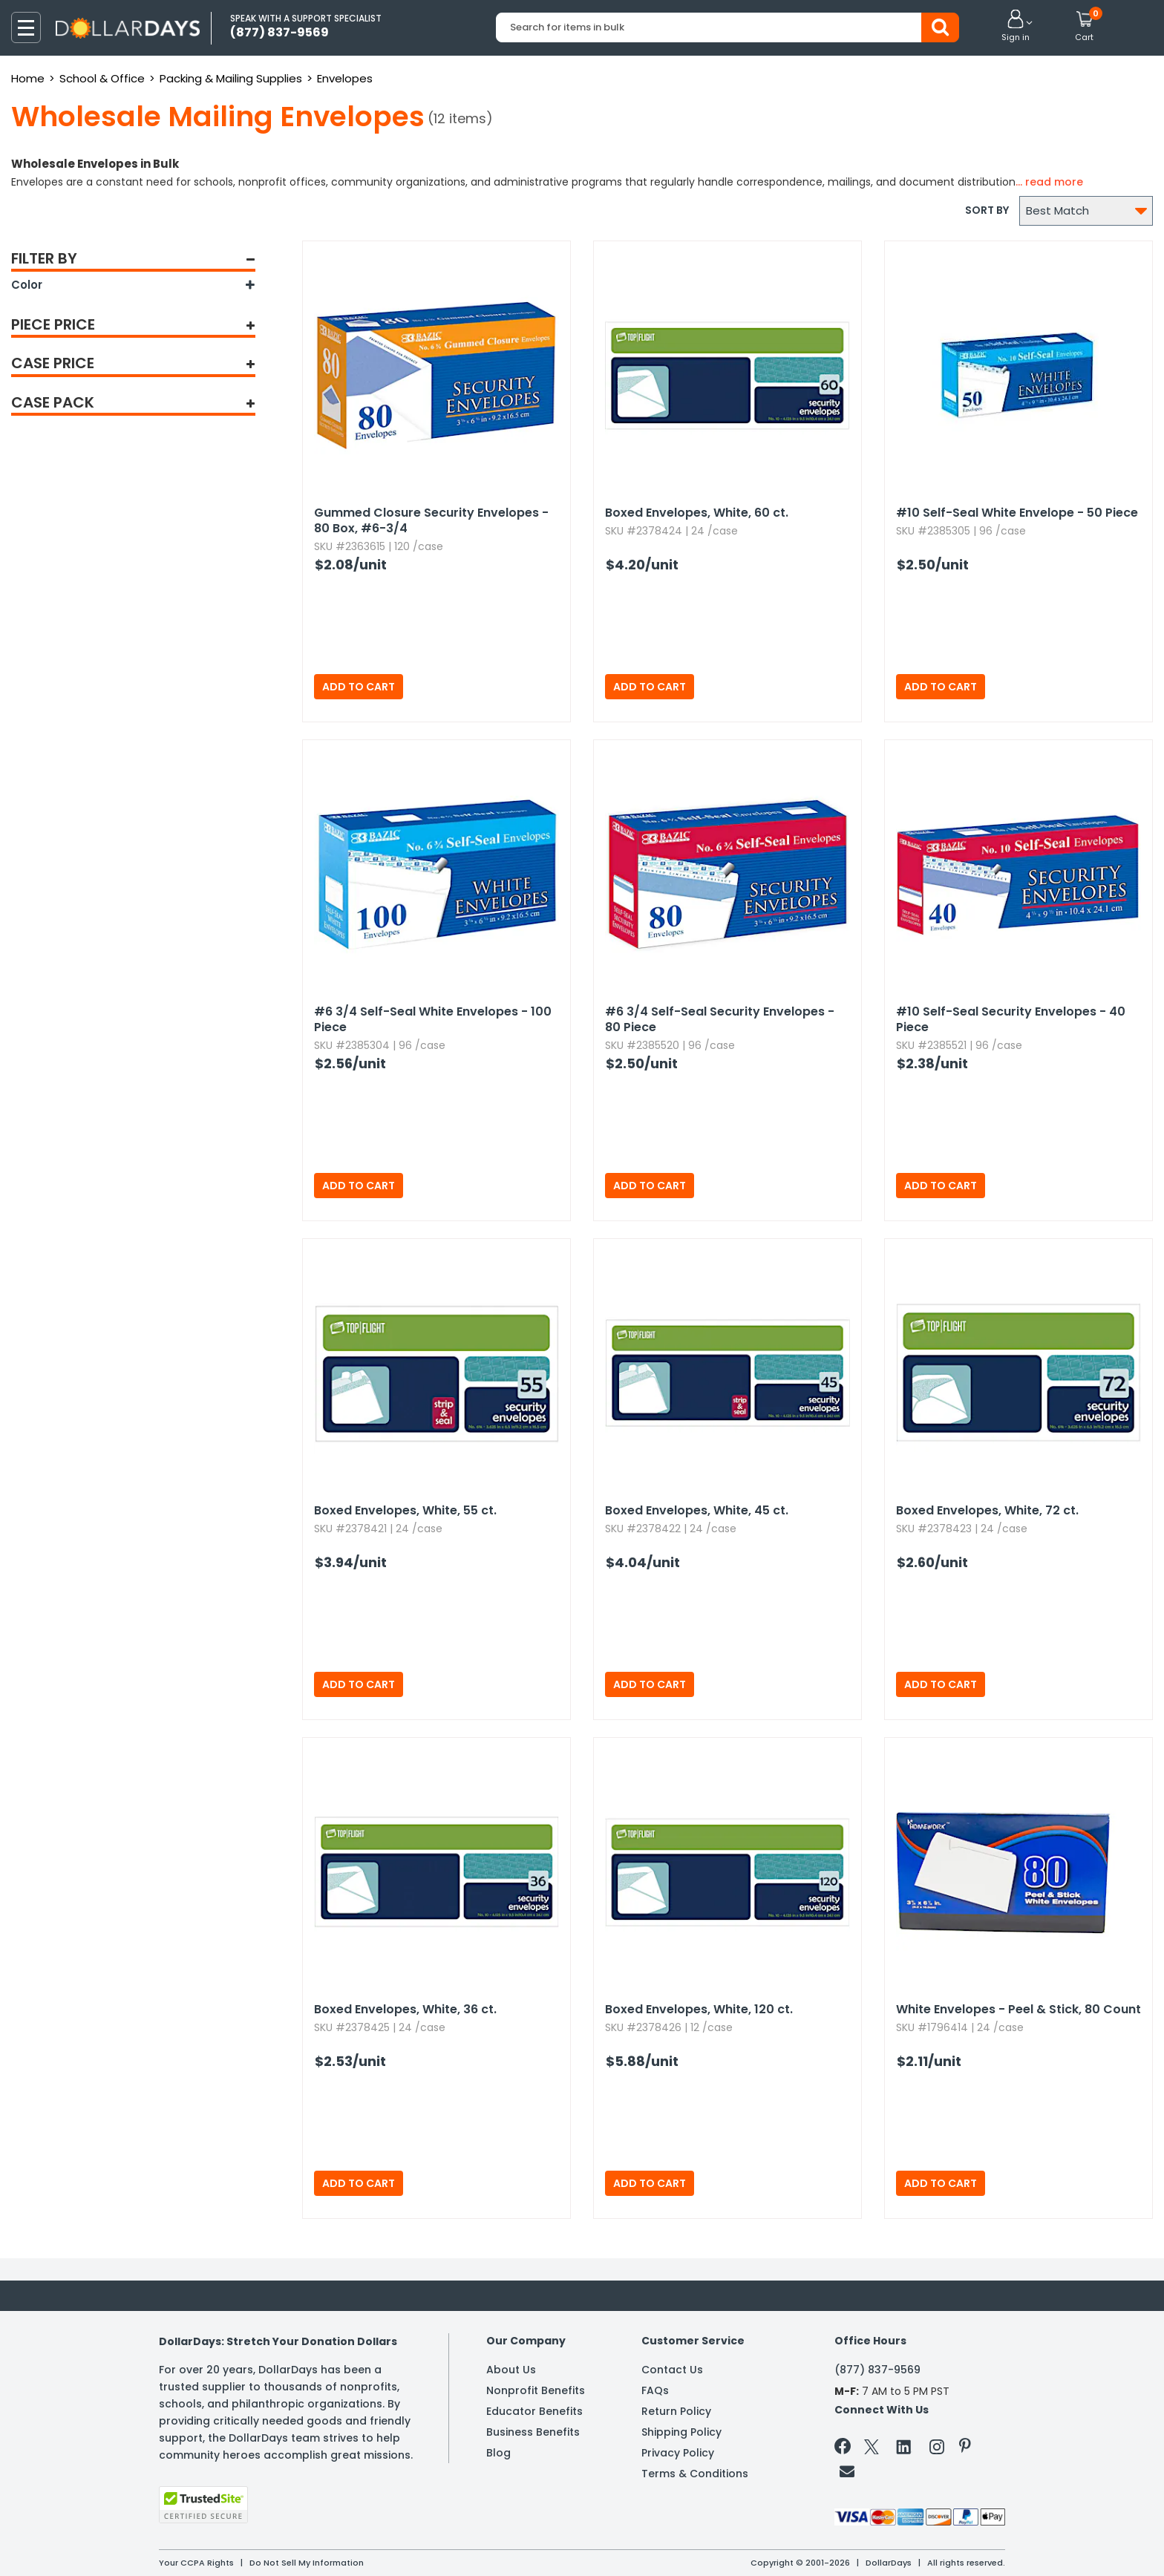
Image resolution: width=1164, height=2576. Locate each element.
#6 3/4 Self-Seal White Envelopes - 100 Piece (433, 1019)
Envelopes (345, 78)
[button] (1015, 27)
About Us (511, 2369)
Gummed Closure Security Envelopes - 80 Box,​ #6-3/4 (431, 520)
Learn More (1031, 2544)
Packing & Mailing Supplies (231, 78)
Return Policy (676, 2411)
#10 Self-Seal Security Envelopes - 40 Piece (1010, 1019)
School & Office (102, 78)
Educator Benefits (534, 2411)
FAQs (655, 2390)
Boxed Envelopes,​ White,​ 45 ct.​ (696, 1510)
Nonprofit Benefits (535, 2390)
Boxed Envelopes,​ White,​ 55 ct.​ (405, 1510)
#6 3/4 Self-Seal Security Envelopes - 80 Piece (719, 1019)
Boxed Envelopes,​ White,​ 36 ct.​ (405, 2009)
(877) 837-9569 (877, 2369)
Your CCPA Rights (196, 2563)
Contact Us (672, 2369)
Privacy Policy (677, 2452)
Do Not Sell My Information (306, 2563)
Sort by (987, 210)
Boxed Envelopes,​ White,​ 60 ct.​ (696, 512)
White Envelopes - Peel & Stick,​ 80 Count (1018, 2009)
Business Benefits (533, 2432)
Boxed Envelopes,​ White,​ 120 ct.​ (699, 2009)
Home (28, 78)
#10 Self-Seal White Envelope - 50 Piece (1017, 512)
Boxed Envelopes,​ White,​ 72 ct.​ (987, 1510)
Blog (498, 2452)
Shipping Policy (681, 2432)
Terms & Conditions (694, 2473)
